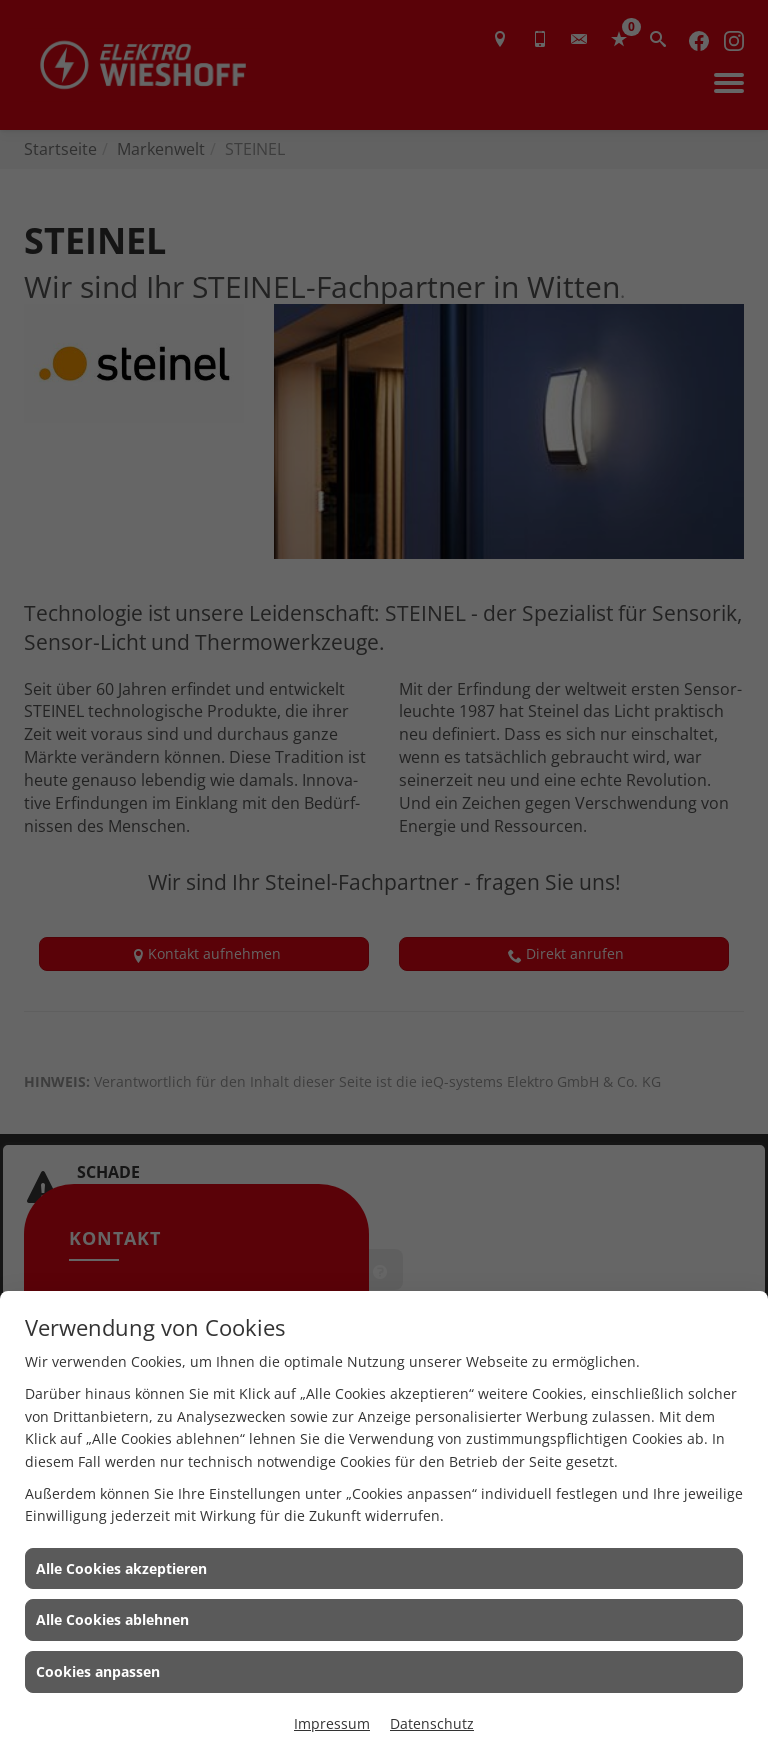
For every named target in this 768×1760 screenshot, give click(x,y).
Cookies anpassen (98, 1671)
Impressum (332, 1723)
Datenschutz (432, 1723)
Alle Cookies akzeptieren (121, 1568)
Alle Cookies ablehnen (112, 1619)
